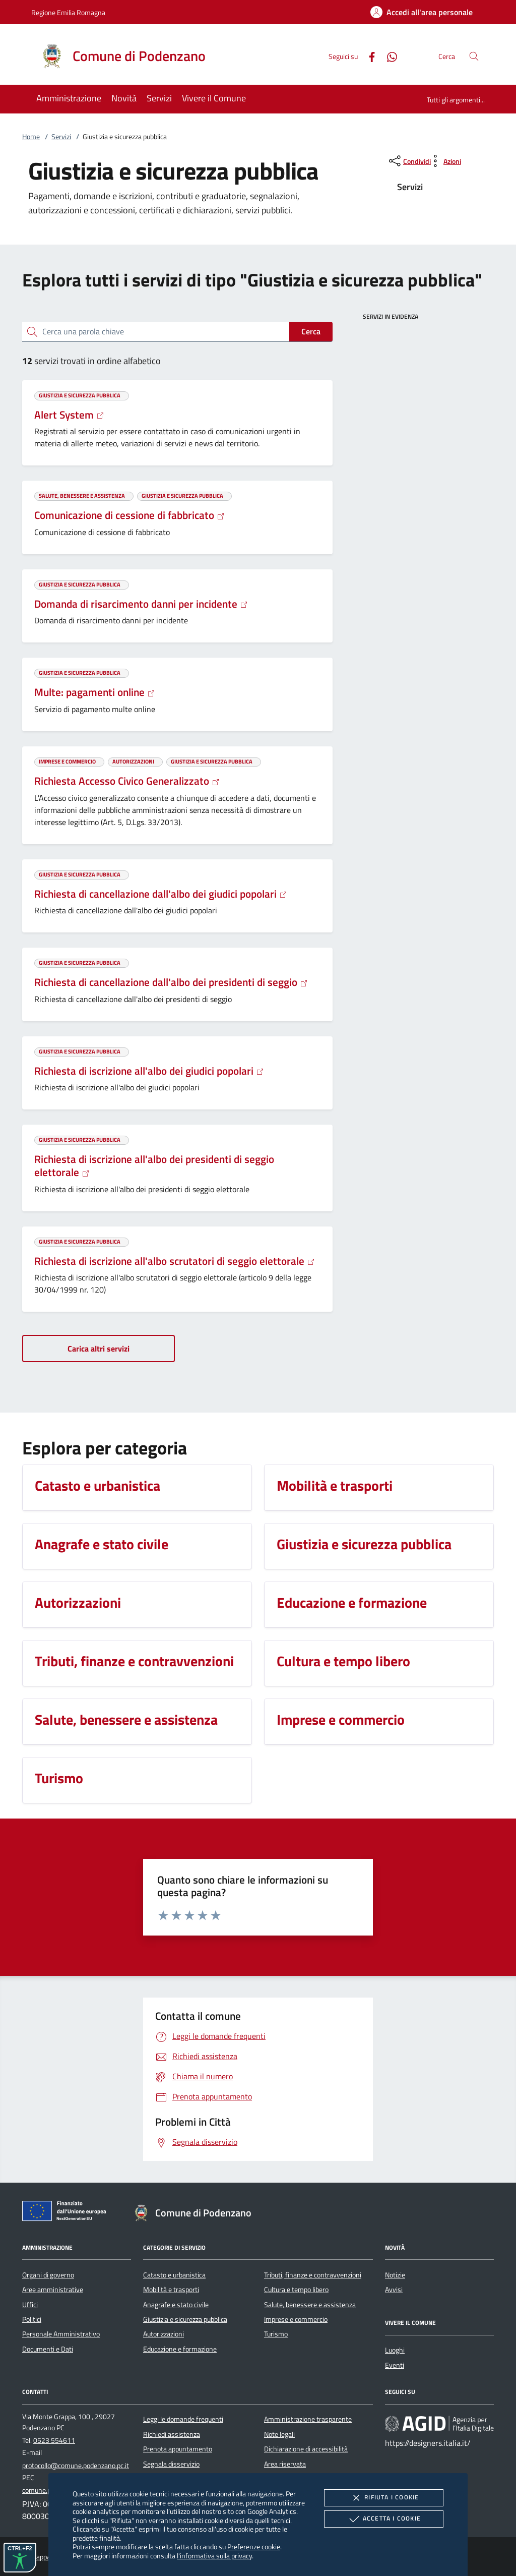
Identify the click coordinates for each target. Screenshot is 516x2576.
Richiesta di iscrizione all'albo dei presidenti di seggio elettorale (154, 1165)
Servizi (61, 136)
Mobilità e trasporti (171, 2289)
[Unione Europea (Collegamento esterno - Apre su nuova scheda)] (67, 2213)
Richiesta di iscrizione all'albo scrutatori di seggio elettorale (174, 1261)
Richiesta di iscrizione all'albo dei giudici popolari (149, 1071)
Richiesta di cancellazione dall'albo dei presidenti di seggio (171, 982)
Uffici (30, 2304)
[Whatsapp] (388, 56)
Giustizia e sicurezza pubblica (185, 2319)
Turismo (276, 2333)
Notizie (395, 2274)
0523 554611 (54, 2440)
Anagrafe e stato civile (176, 2304)
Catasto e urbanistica (174, 2274)
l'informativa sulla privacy (214, 2555)
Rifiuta (383, 2498)
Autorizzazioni (163, 2333)
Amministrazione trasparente (308, 2419)
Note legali (279, 2434)
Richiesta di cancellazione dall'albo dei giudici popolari (160, 894)
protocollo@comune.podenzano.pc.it (75, 2465)
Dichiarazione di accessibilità (306, 2448)
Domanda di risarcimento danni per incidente (141, 604)
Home (31, 136)
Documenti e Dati (47, 2349)
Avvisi (394, 2289)
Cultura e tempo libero (296, 2289)
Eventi (394, 2365)
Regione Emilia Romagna (68, 12)
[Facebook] (368, 56)
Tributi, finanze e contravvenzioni (312, 2274)
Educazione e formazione (180, 2349)
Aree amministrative (52, 2289)
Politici (31, 2319)
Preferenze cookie (253, 2546)
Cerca (310, 331)
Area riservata (285, 2464)
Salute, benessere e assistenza (310, 2304)
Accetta (384, 2519)
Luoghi (395, 2350)
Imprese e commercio (296, 2319)
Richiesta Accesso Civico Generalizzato (127, 781)
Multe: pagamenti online (94, 692)
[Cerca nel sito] (474, 56)
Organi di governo (48, 2274)
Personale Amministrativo (61, 2333)
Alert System (69, 414)
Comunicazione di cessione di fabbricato (129, 515)
